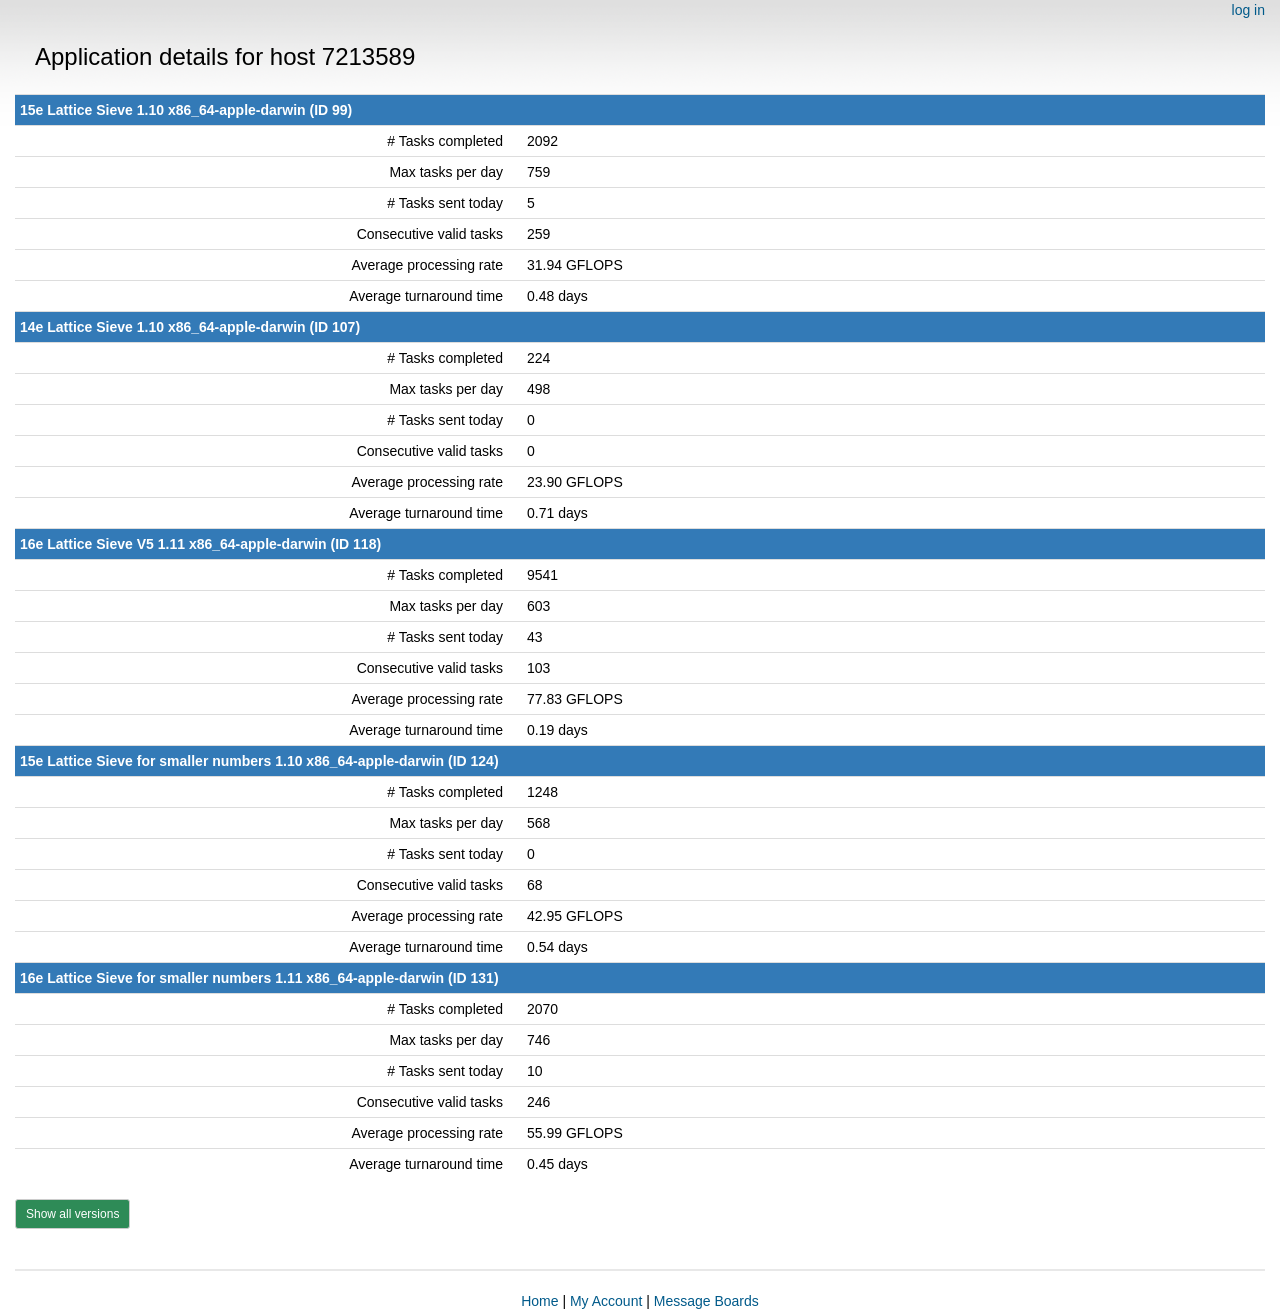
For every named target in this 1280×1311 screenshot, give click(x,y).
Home (539, 1301)
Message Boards (706, 1301)
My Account (606, 1301)
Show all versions (72, 1214)
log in (1248, 10)
